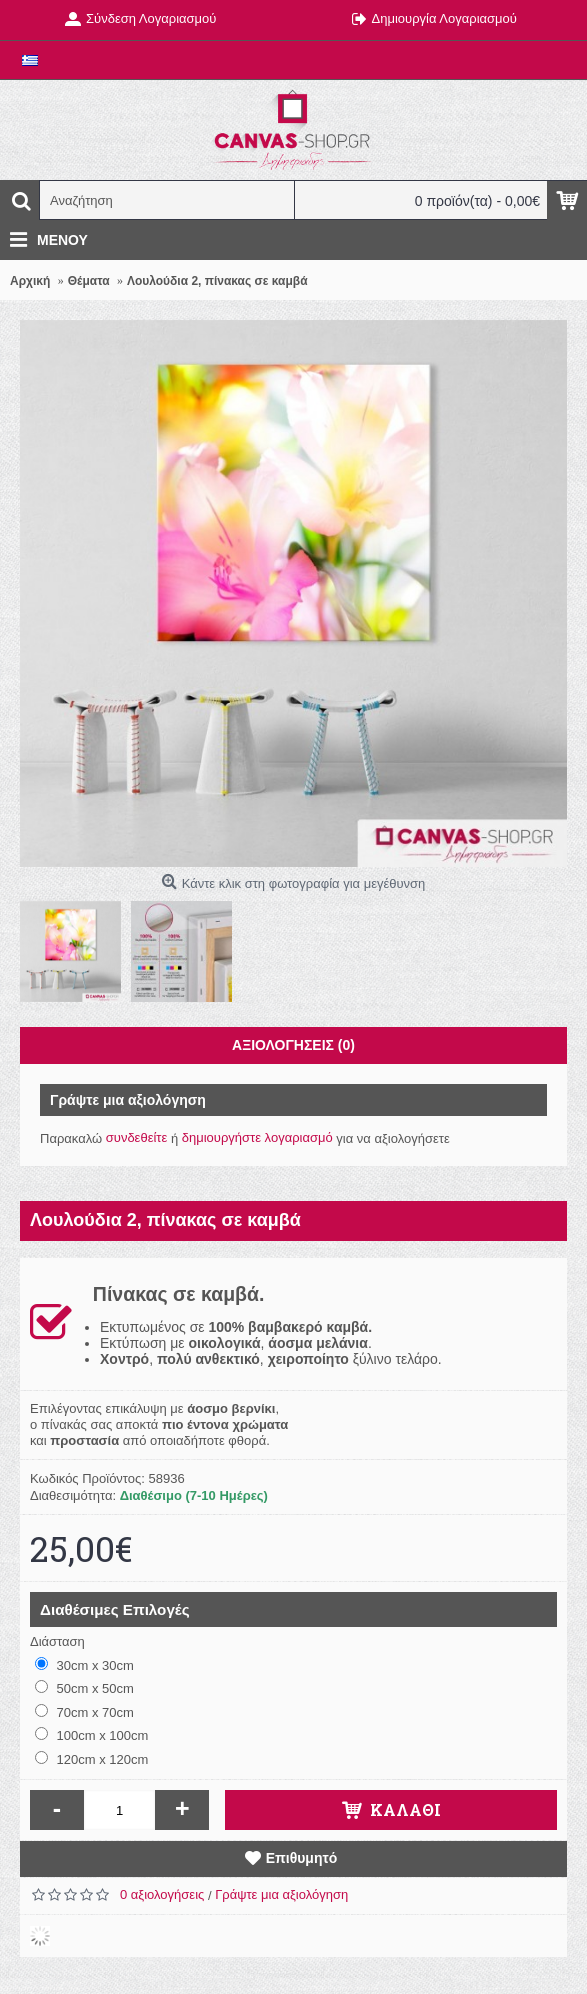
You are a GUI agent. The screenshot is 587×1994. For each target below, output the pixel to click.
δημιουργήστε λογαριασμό (257, 1137)
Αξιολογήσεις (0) (293, 1045)
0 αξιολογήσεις (162, 1894)
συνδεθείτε (137, 1137)
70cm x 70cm (84, 1712)
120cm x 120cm (91, 1759)
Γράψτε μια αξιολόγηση (281, 1894)
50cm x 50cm (84, 1688)
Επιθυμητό (302, 1858)
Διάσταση (57, 1641)
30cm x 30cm (84, 1665)
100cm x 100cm (91, 1735)
